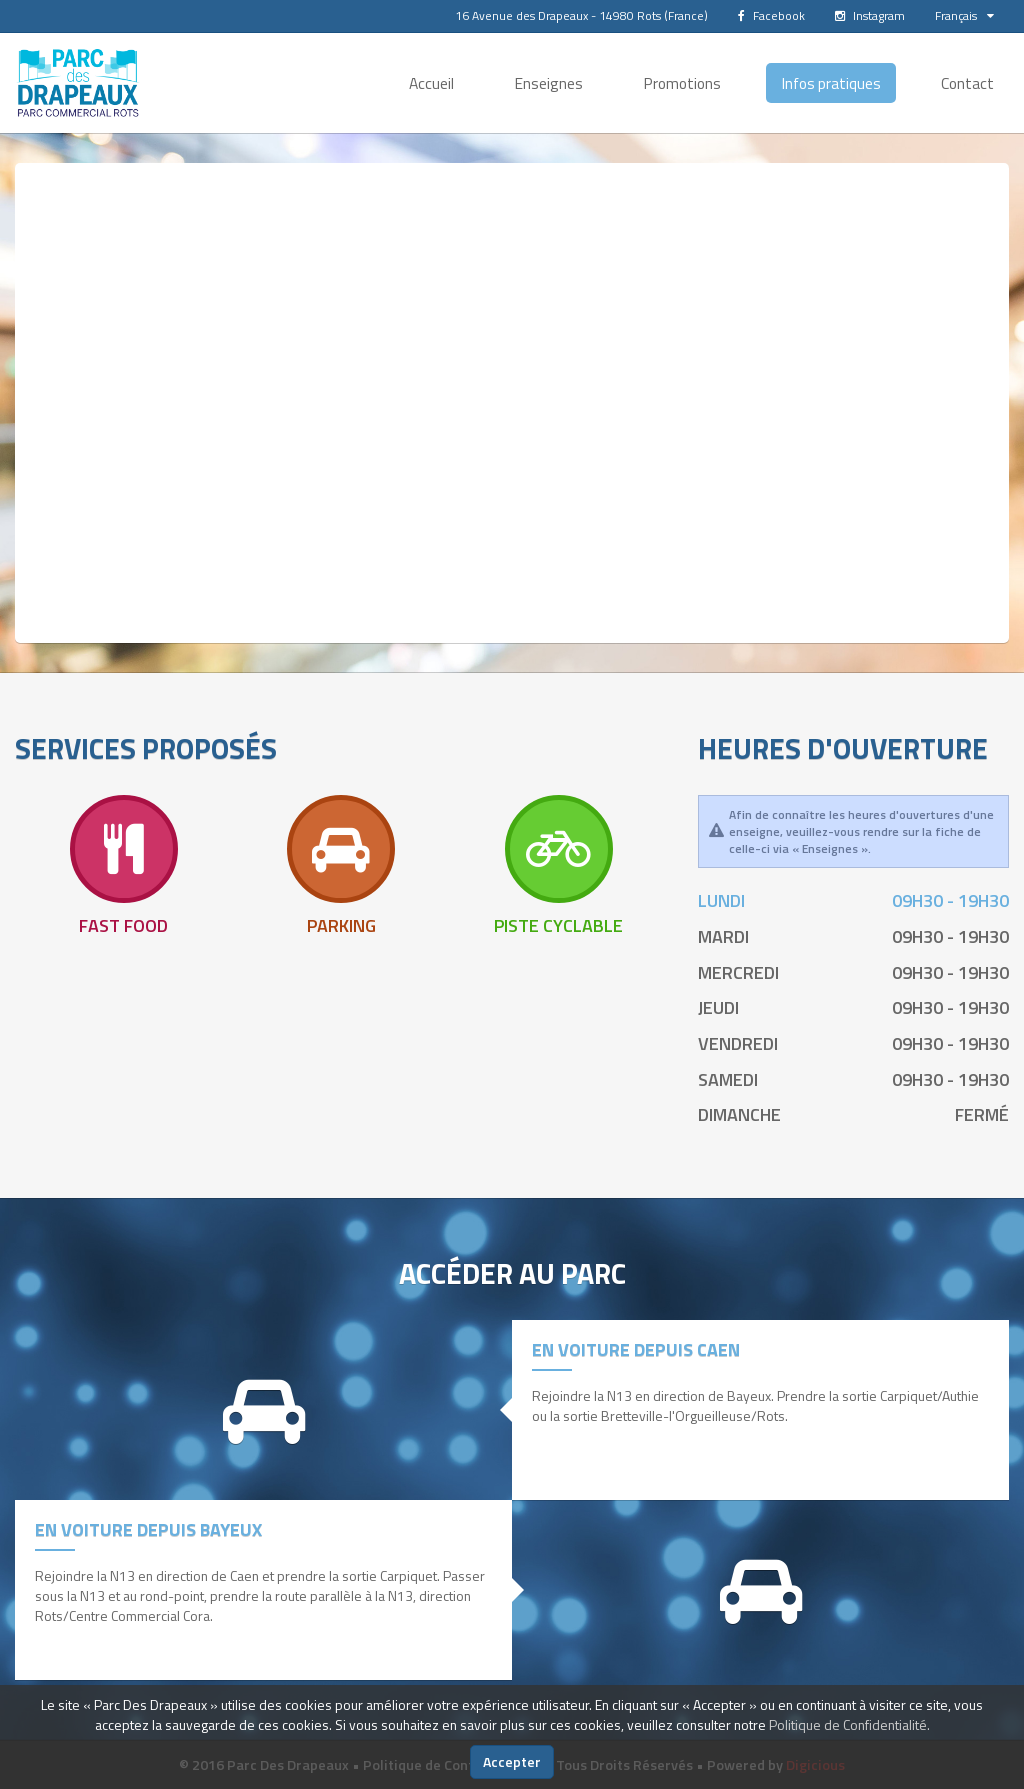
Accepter (512, 1761)
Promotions (682, 83)
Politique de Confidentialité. (849, 1724)
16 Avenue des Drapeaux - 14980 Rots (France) (581, 15)
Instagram (870, 15)
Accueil (431, 83)
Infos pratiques (831, 83)
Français (964, 15)
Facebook (771, 15)
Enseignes (548, 83)
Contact (967, 83)
